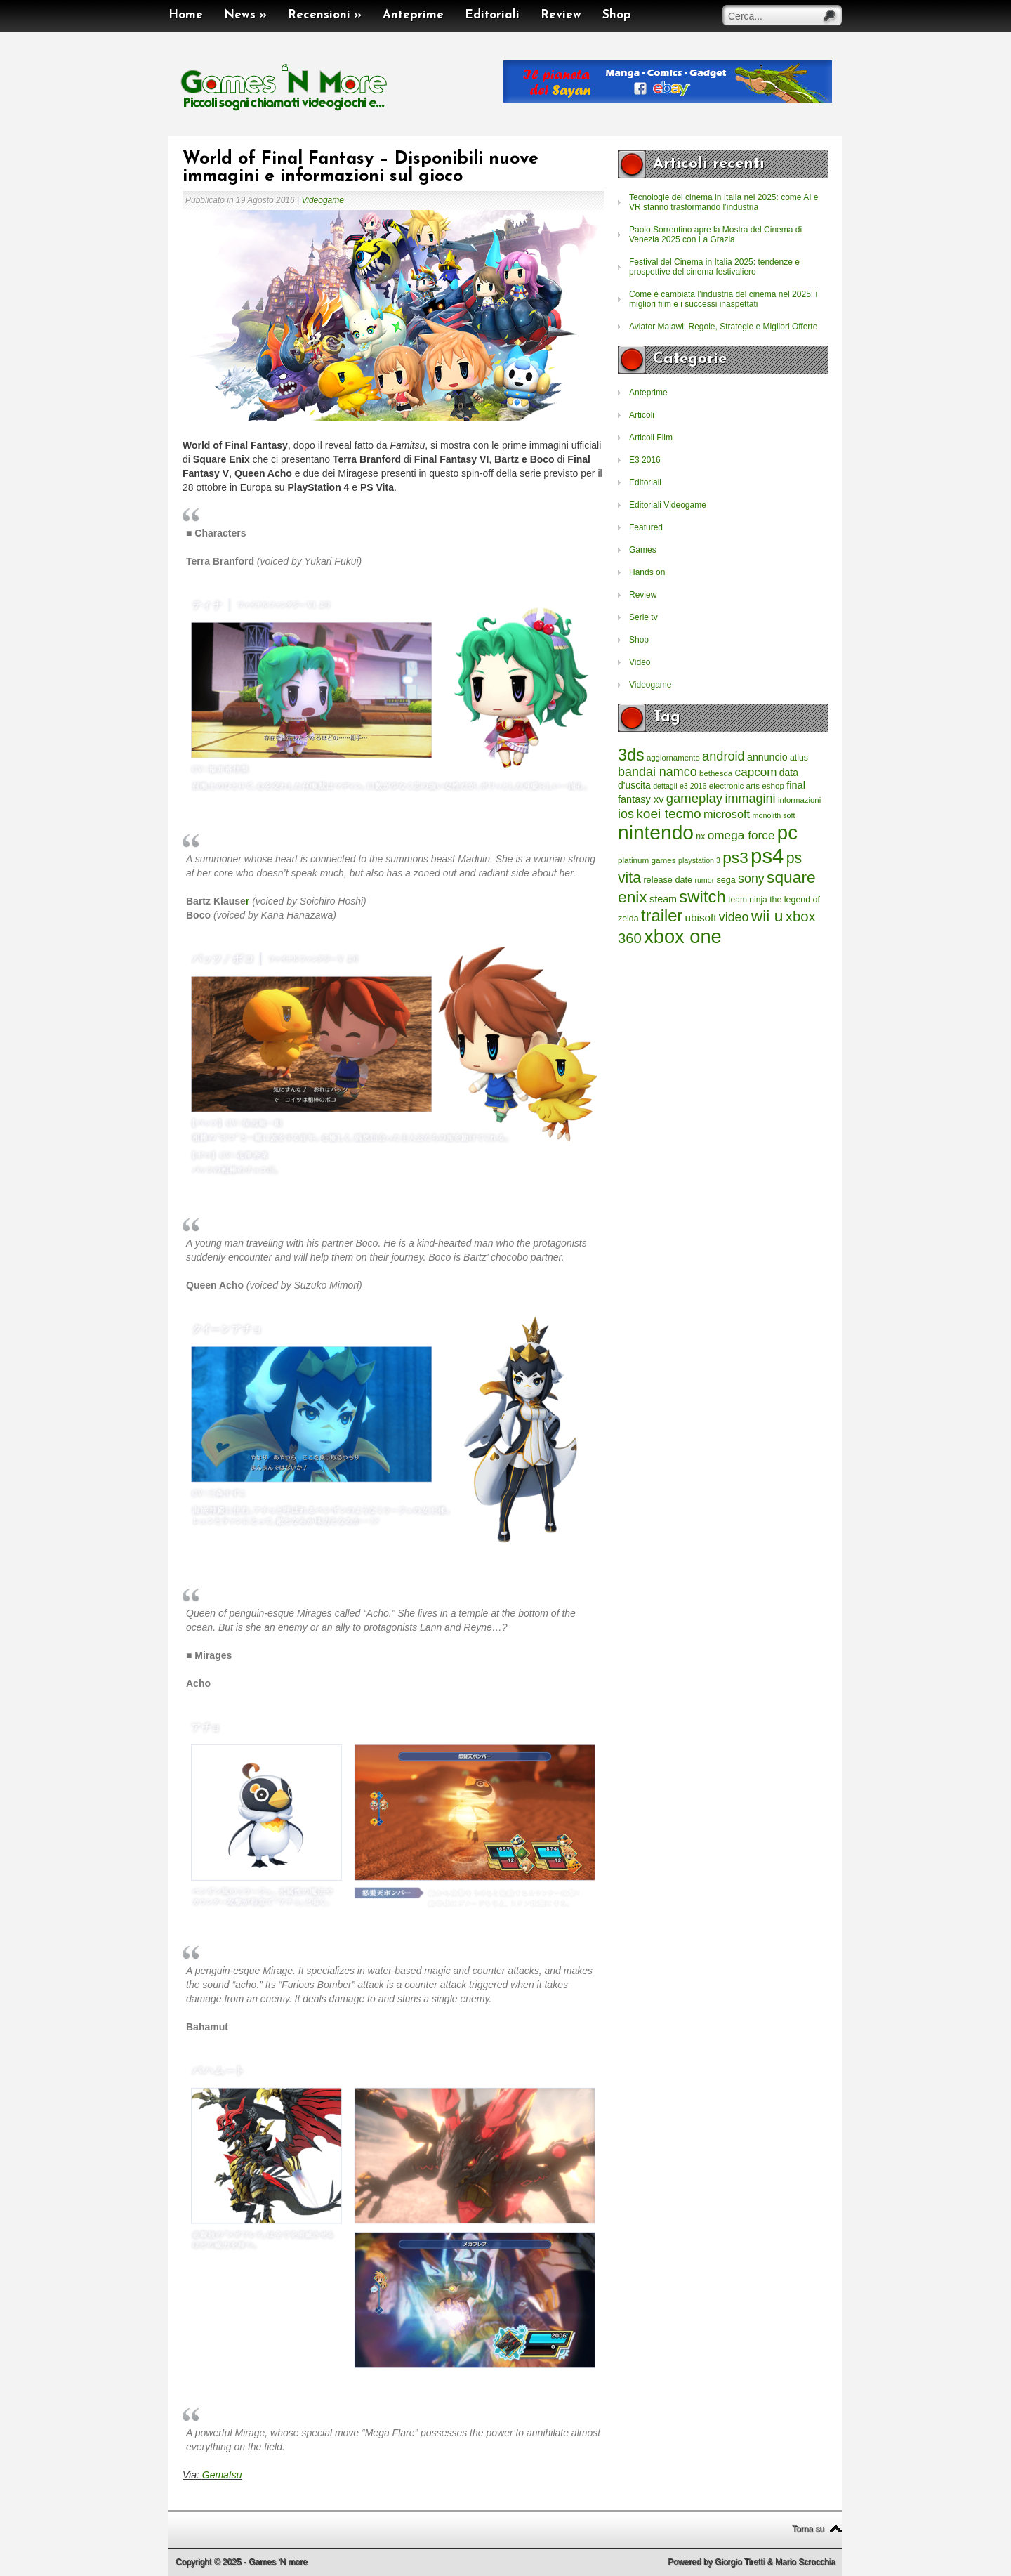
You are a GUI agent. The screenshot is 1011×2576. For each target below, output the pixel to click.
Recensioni (325, 15)
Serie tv (643, 617)
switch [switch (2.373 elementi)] (702, 896)
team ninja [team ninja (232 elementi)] (747, 900)
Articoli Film (651, 437)
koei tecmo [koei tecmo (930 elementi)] (668, 813)
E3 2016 (645, 460)
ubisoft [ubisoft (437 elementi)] (701, 918)
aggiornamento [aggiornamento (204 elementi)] (673, 758)
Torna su (808, 2529)
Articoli (641, 415)
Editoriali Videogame (667, 505)
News (245, 15)
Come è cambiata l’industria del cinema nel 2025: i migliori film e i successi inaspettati (723, 299)
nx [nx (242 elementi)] (700, 836)
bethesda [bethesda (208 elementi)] (715, 773)
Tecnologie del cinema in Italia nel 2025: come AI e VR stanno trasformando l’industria (724, 202)
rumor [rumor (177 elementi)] (704, 880)
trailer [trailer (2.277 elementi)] (661, 916)
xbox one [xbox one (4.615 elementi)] (682, 936)
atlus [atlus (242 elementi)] (799, 758)
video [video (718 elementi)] (734, 917)
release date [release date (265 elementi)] (667, 880)
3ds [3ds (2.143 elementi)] (631, 755)
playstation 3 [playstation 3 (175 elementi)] (699, 860)
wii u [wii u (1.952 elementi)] (767, 916)
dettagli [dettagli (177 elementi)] (665, 786)
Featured (646, 527)
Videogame (322, 200)
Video (639, 662)
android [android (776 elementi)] (723, 756)
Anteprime (413, 15)
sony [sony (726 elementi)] (751, 879)
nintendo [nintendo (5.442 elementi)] (656, 832)
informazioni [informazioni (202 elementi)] (799, 800)
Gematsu (222, 2474)
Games (642, 550)
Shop (616, 15)
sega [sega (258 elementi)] (726, 880)
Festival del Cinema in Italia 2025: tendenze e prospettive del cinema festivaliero (714, 267)
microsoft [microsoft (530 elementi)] (726, 814)
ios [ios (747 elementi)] (626, 814)
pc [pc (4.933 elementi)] (787, 832)
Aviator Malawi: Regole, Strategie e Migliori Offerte (723, 326)
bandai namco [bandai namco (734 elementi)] (657, 772)
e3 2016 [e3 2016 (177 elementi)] (693, 786)
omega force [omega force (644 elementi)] (741, 835)
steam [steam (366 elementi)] (663, 899)
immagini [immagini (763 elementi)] (750, 798)
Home (185, 15)
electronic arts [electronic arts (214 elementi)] (734, 785)
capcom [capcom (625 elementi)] (756, 772)
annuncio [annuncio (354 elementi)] (767, 757)
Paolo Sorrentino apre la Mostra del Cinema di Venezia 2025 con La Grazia (715, 234)
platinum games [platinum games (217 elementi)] (647, 860)
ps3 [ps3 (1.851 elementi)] (735, 858)
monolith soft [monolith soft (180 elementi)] (773, 815)
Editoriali (492, 15)
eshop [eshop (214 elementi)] (773, 785)
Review (561, 15)
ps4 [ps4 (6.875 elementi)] (767, 855)
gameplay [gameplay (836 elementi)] (694, 798)
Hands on (647, 572)
